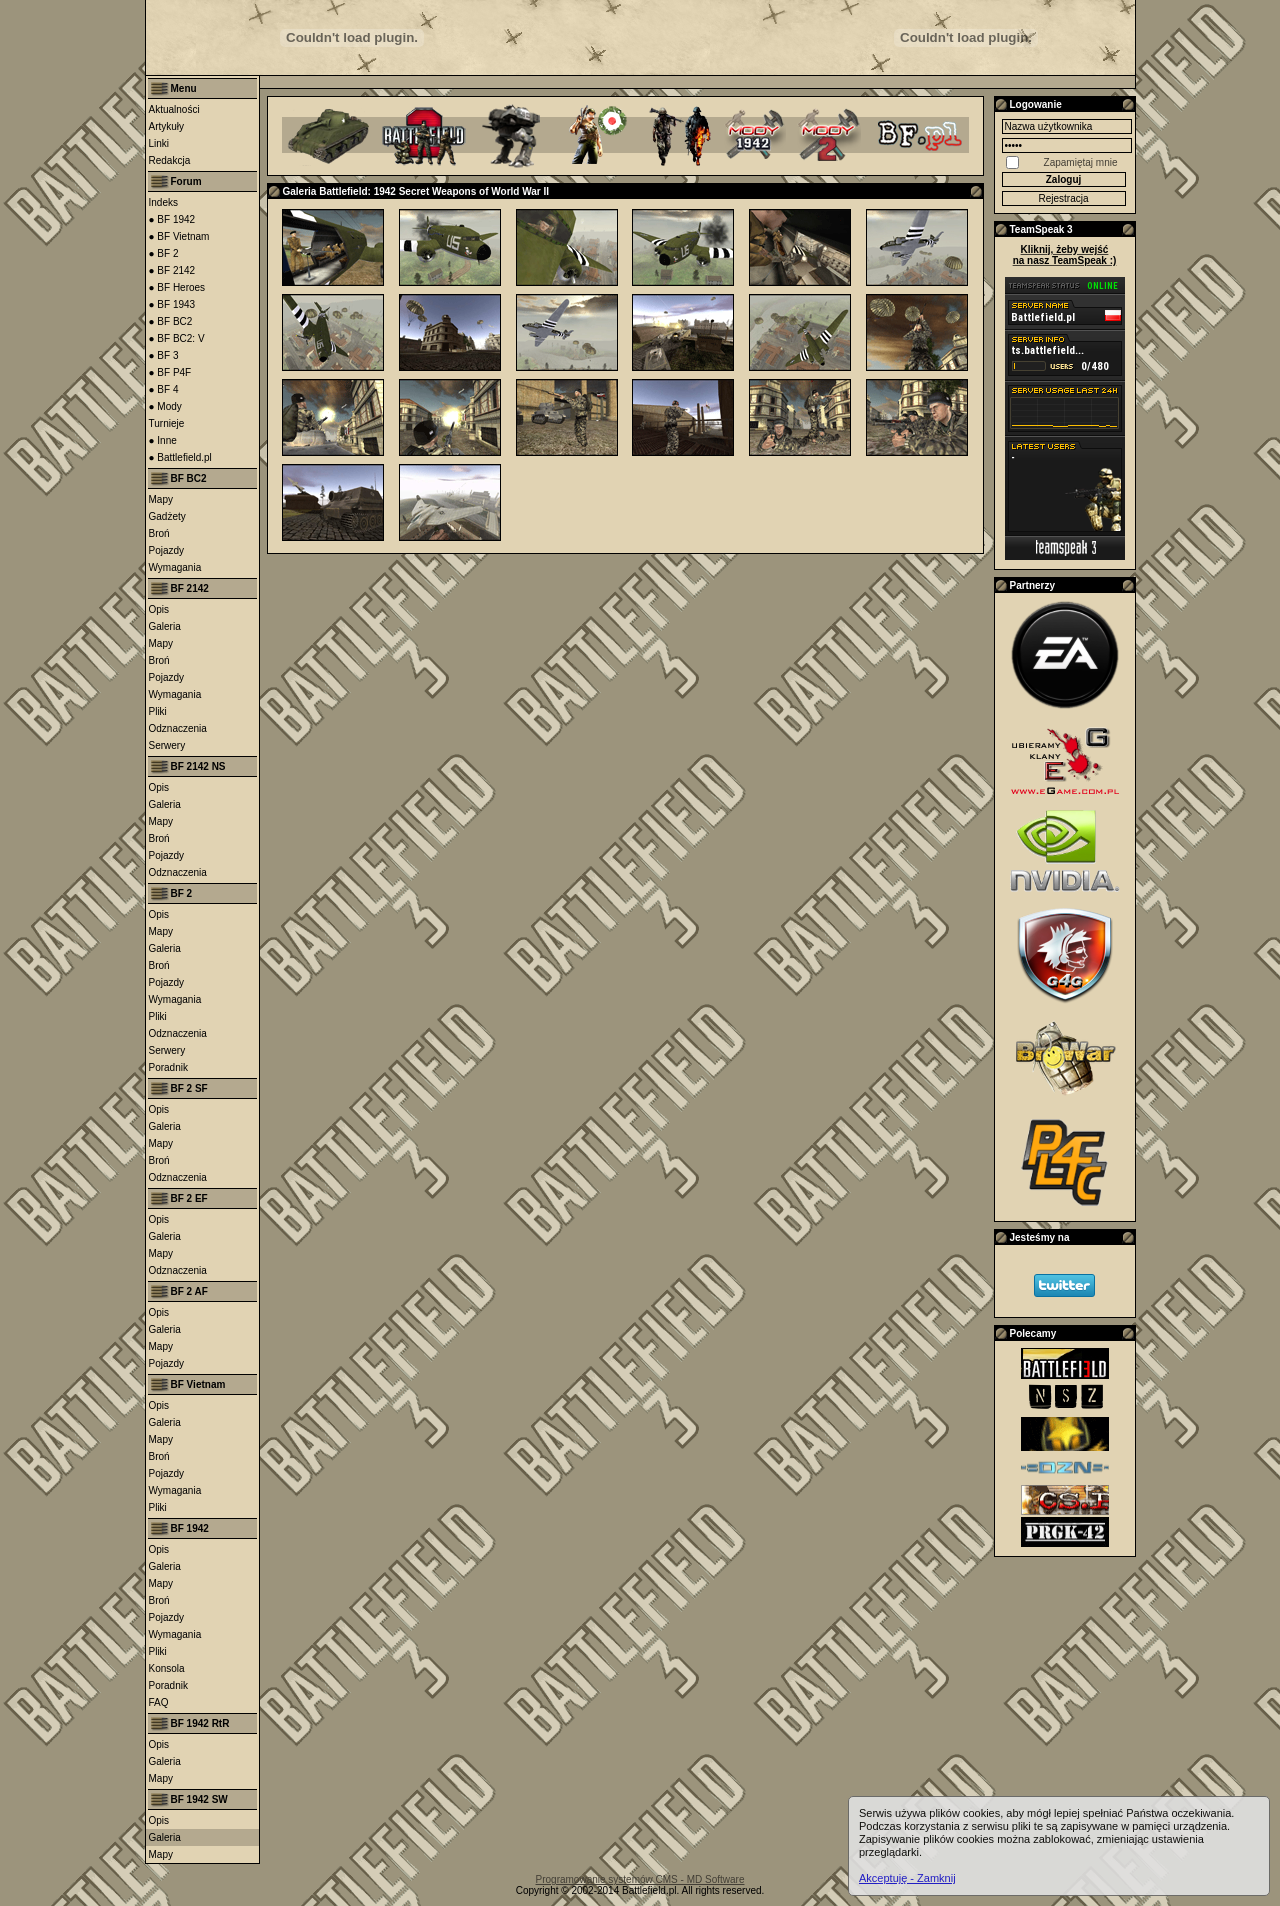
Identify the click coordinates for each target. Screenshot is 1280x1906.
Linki (159, 143)
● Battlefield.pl (180, 457)
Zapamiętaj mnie (1081, 162)
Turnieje (167, 423)
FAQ (159, 1702)
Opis (159, 609)
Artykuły (167, 126)
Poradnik (168, 1067)
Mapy (161, 499)
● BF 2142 (172, 270)
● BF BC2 (171, 321)
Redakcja (170, 160)
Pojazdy (167, 550)
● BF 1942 (172, 219)
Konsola (167, 1668)
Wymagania (175, 567)
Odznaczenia (178, 728)
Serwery (167, 745)
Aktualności (174, 109)
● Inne (163, 440)
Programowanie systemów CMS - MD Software (640, 1879)
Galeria (165, 626)
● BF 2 (164, 253)
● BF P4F (170, 372)
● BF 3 (164, 355)
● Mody (165, 406)
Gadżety (167, 516)
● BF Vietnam (179, 236)
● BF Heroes (177, 287)
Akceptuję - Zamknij (907, 1878)
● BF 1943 (172, 304)
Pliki (158, 711)
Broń (159, 533)
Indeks (163, 202)
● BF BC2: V (177, 338)
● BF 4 (164, 389)
